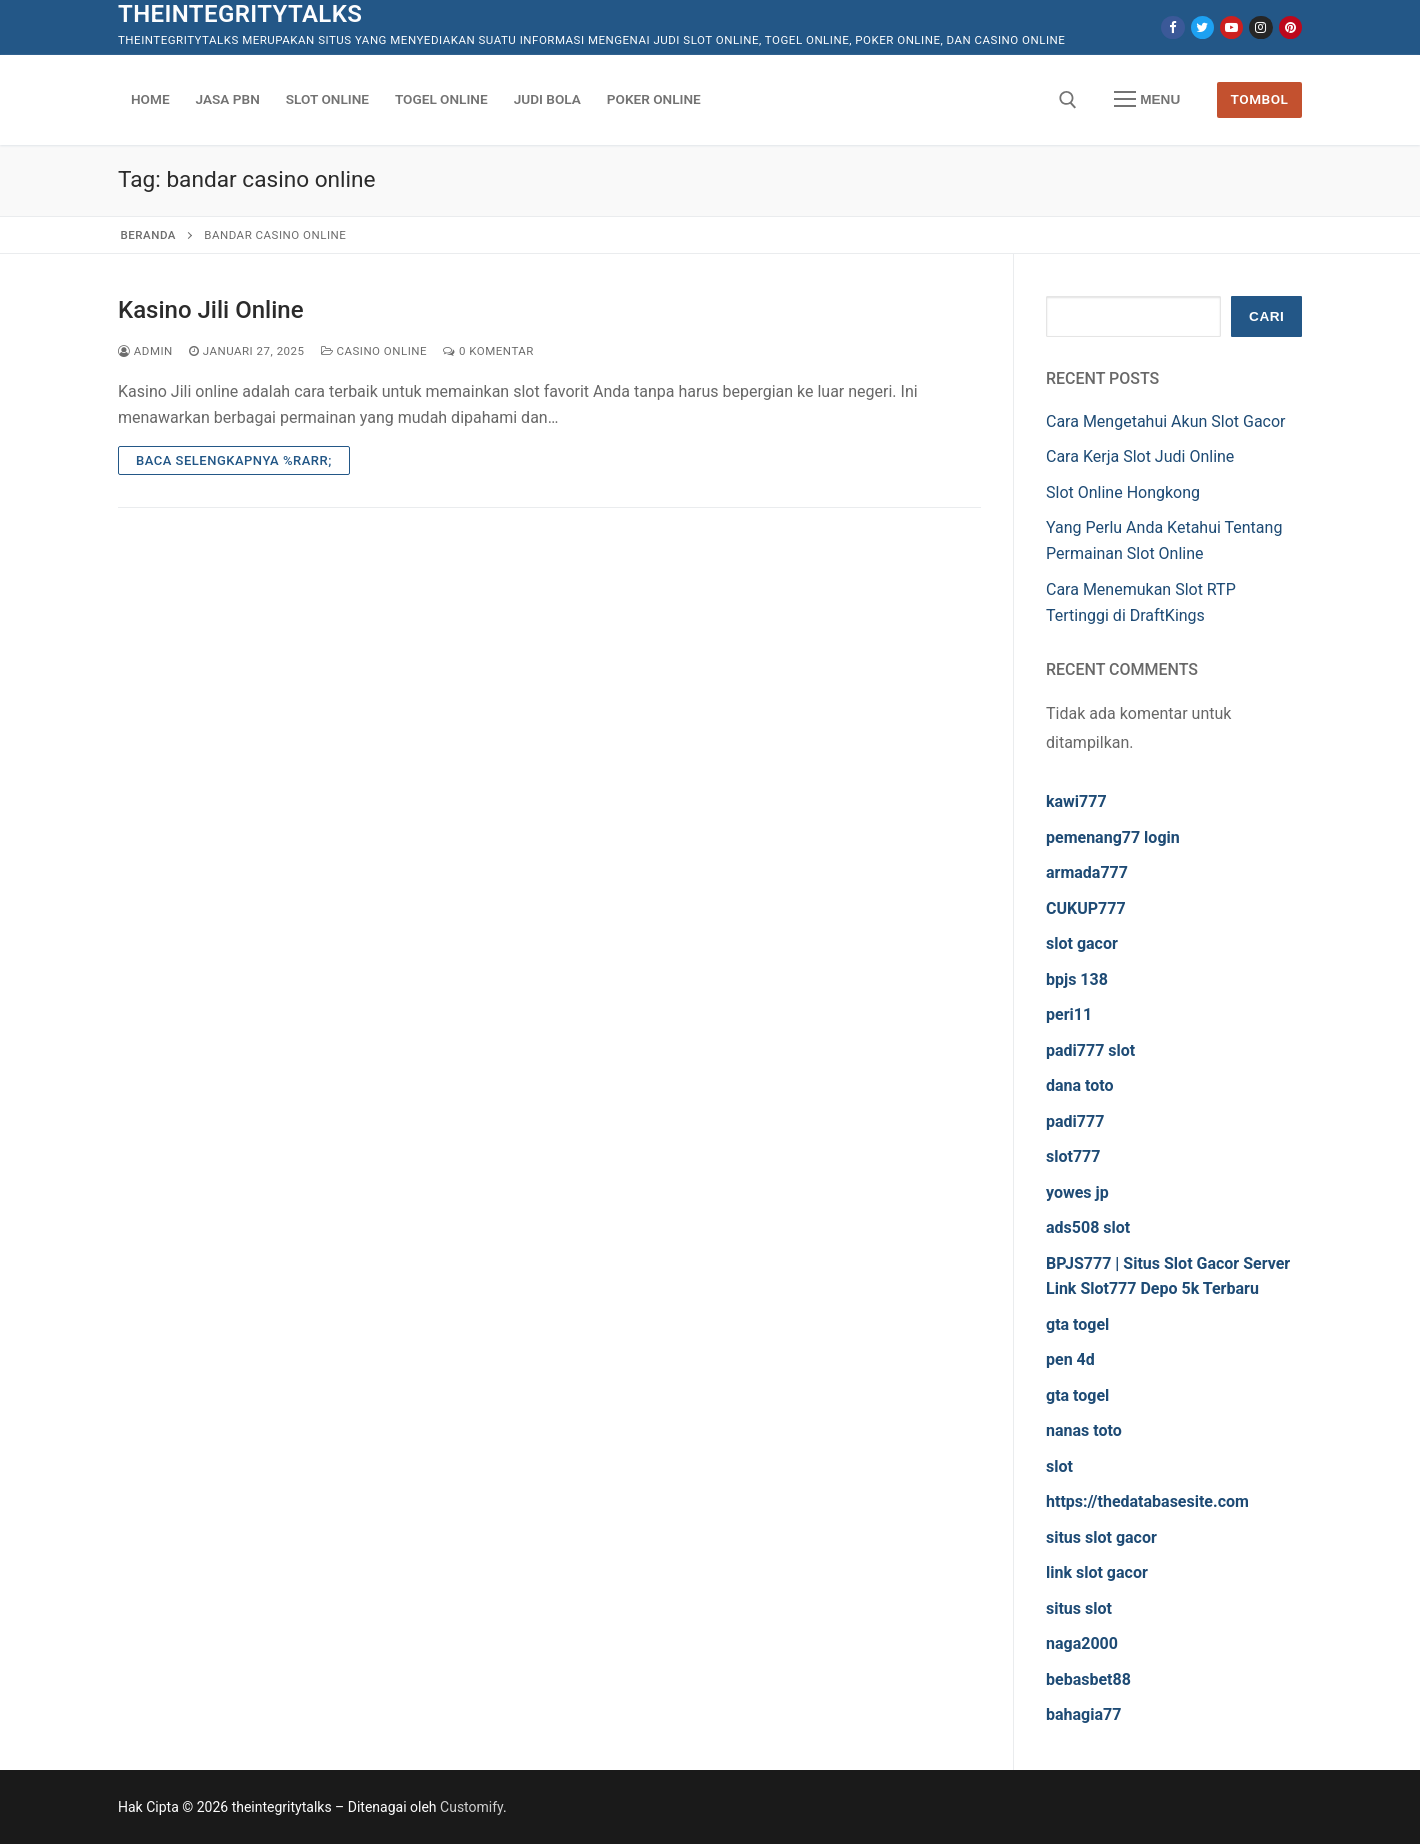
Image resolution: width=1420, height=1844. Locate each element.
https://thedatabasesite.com (1147, 1501)
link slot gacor (1097, 1572)
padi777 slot (1090, 1050)
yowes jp (1077, 1192)
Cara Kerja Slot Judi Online (1140, 456)
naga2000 (1082, 1643)
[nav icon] (1147, 100)
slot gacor (1082, 943)
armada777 (1087, 872)
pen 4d (1070, 1359)
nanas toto (1084, 1430)
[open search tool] (1068, 100)
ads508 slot (1088, 1227)
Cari (1266, 316)
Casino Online (374, 351)
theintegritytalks (240, 14)
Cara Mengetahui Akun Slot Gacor (1166, 421)
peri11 (1069, 1014)
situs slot (1079, 1608)
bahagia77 (1083, 1714)
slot (1059, 1466)
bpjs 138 (1077, 979)
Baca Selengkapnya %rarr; (234, 460)
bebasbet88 (1088, 1679)
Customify (471, 1807)
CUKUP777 (1086, 908)
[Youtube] (1231, 27)
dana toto (1080, 1085)
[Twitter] (1202, 27)
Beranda (148, 235)
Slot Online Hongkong (1123, 492)
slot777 (1073, 1156)
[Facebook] (1172, 27)
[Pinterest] (1290, 27)
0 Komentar (488, 351)
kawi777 (1076, 801)
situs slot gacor (1101, 1537)
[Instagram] (1260, 27)
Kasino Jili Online (211, 310)
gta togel (1077, 1324)
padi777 (1075, 1121)
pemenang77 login (1113, 837)
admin (145, 351)
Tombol (1260, 99)
